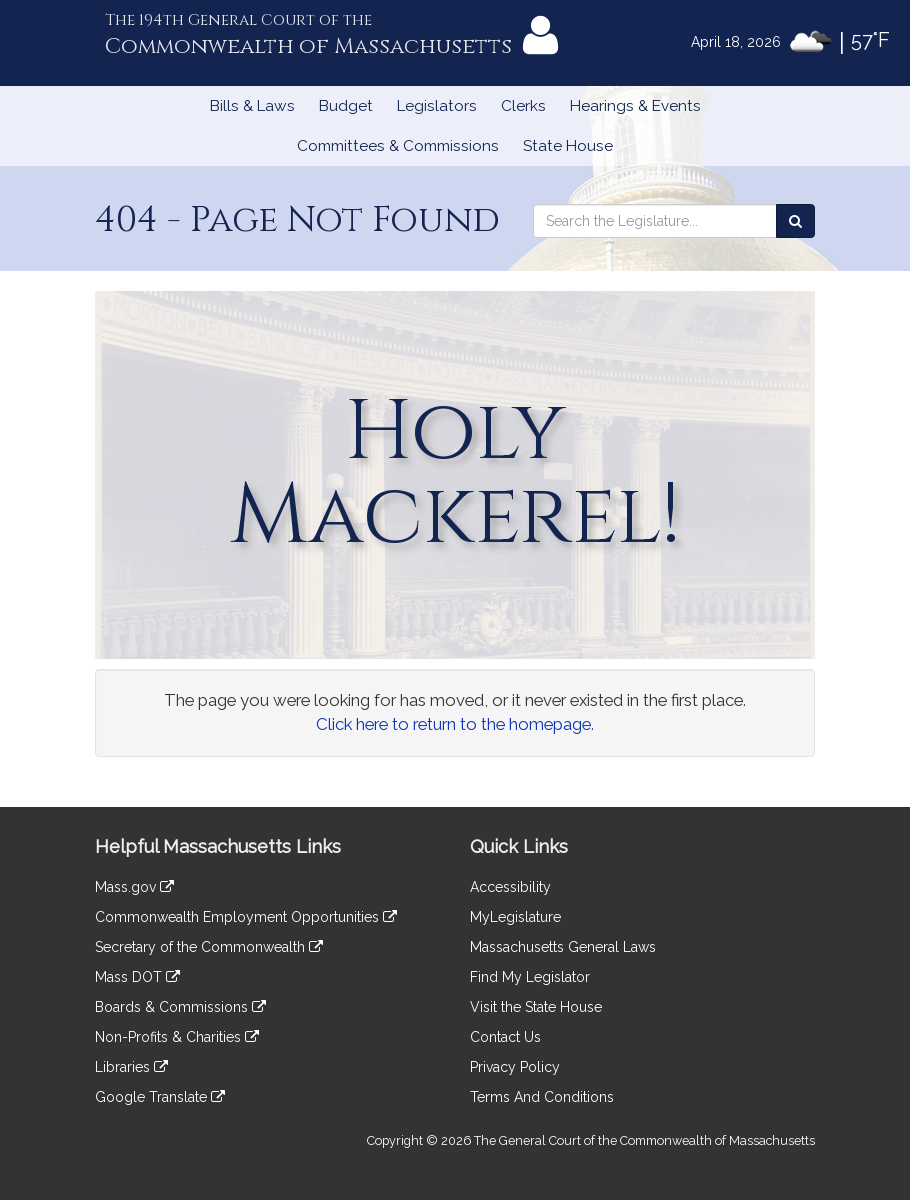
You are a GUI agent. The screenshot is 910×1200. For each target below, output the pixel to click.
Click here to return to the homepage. (455, 724)
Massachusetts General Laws (563, 947)
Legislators (437, 106)
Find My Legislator (530, 977)
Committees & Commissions (398, 146)
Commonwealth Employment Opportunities (246, 917)
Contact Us (505, 1037)
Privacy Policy (515, 1067)
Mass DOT (137, 977)
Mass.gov (134, 887)
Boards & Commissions (180, 1007)
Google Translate (160, 1097)
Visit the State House (536, 1007)
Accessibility (510, 887)
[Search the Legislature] (795, 221)
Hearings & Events (635, 106)
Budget (346, 106)
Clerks (523, 106)
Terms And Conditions (542, 1097)
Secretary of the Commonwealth (209, 947)
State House (568, 146)
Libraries (131, 1067)
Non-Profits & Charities (177, 1037)
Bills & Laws (252, 106)
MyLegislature (515, 917)
